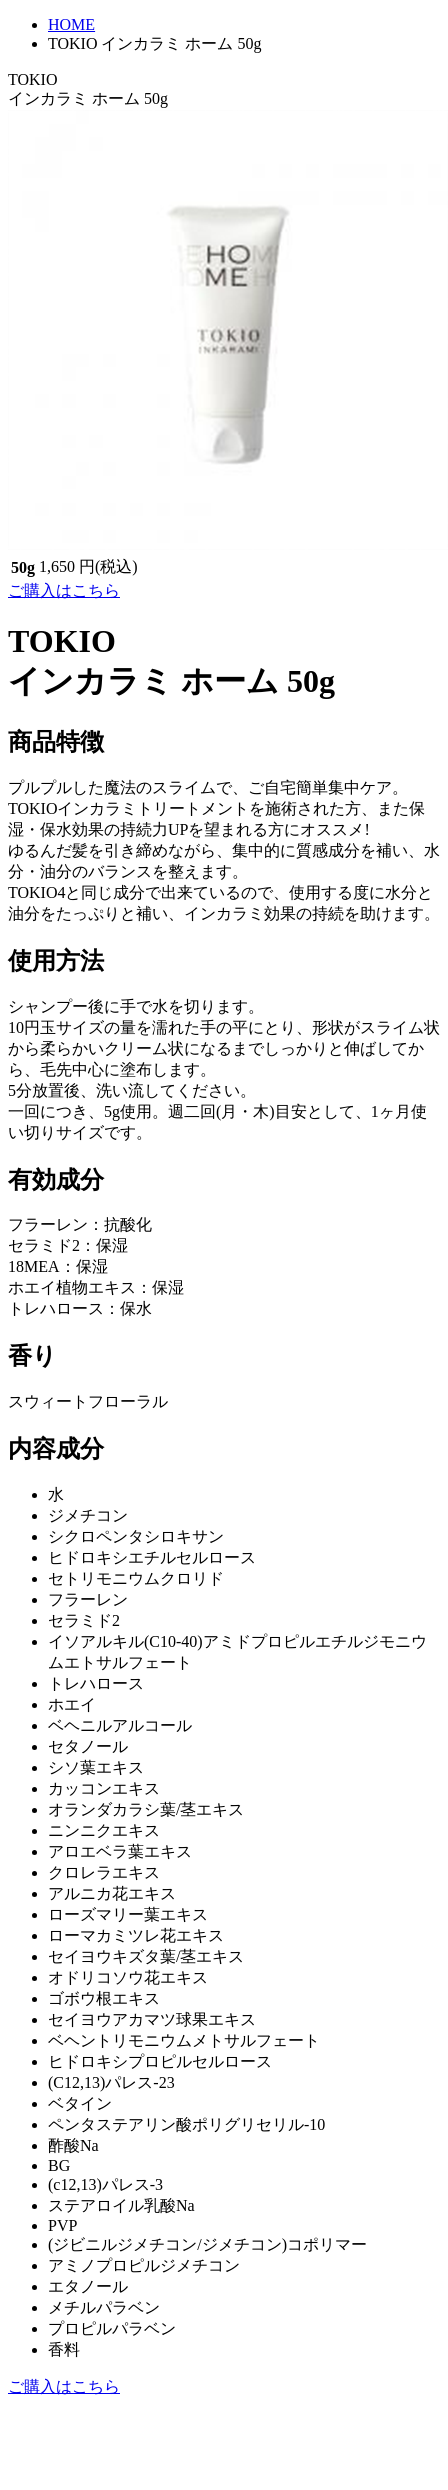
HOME (71, 24)
